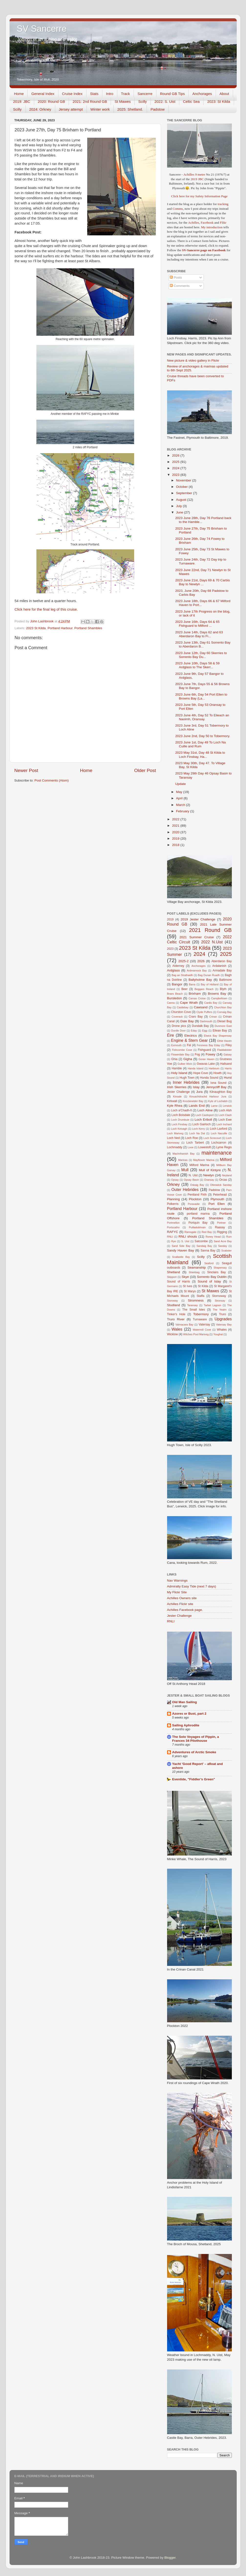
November (184, 480)
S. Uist (185, 1241)
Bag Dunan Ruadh (209, 975)
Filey (228, 1045)
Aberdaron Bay (222, 961)
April (180, 798)
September (184, 493)
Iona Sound (218, 1083)
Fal (189, 1045)
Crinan (213, 1016)
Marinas (183, 1159)
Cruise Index (72, 94)
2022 (176, 819)
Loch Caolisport (204, 1115)
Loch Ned (173, 1138)
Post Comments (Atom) (51, 780)
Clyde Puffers (204, 1012)
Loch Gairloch (201, 1124)
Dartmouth (206, 1021)
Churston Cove (181, 1012)
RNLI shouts (188, 1236)
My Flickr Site (177, 1592)
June (180, 512)
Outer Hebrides (184, 1189)
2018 (176, 845)
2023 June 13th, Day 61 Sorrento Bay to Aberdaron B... (202, 644)
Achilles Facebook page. (185, 1610)
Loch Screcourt (212, 1138)
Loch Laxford (218, 1128)
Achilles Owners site (182, 1598)
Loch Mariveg (175, 1133)
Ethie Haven (224, 1040)
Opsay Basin (191, 1179)
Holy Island (179, 1073)
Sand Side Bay (180, 1245)
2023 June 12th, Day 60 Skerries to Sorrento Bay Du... (201, 655)
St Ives (187, 1286)
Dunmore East (223, 1025)
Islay (196, 1087)
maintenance (217, 1153)
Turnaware (200, 1319)
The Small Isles (193, 1309)
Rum (229, 1236)
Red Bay (207, 1232)
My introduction (212, 227)
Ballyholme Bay (200, 979)
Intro (109, 94)
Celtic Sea (191, 101)
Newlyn (208, 1175)
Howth (217, 1073)
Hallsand (226, 1063)
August (181, 499)
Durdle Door (178, 1030)
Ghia (174, 1059)
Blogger (170, 2557)
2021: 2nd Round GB (90, 101)
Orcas (223, 1179)
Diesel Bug (224, 1021)
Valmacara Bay (184, 1324)
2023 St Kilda (36, 628)
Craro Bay (196, 1016)
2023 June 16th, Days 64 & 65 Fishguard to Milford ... (197, 623)
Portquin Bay (197, 1222)
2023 (176, 475)
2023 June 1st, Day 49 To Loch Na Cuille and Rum (200, 744)
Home (19, 94)
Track (125, 94)
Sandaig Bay (204, 1245)
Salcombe (201, 1241)
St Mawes (123, 101)
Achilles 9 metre (194, 174)
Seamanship (196, 1267)
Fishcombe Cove (182, 1049)
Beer (184, 989)
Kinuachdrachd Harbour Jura (207, 1096)
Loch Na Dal (197, 1133)
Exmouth (176, 1045)
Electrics (190, 1035)
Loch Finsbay (179, 1124)
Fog (197, 1054)
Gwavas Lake (206, 1063)
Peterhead (220, 1194)
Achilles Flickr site (180, 1604)
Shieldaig (194, 1272)
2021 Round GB (210, 930)
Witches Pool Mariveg (196, 1334)
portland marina (198, 1213)
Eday (194, 1030)
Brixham (195, 993)
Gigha (187, 1059)
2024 (176, 468)
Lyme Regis (224, 1147)
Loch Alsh (225, 1110)
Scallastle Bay (181, 1256)
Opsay (175, 1179)
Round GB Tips (172, 94)
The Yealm (219, 1309)
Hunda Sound (209, 1077)
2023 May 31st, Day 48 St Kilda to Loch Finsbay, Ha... (200, 754)
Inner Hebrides (186, 1082)
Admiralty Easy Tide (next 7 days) (191, 1586)
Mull (185, 1170)
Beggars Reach (204, 989)
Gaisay (228, 1054)
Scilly (142, 101)
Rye (173, 1241)
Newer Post (26, 770)
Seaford (209, 1263)
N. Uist (193, 1175)
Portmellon (173, 1222)
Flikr (223, 222)
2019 (176, 838)
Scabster (226, 1250)
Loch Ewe (225, 1119)
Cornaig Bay (224, 1012)
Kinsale (177, 1096)
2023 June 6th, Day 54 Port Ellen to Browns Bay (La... (201, 696)
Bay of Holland (210, 984)
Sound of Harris (178, 1281)
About (224, 94)
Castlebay (183, 1007)
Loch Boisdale (180, 1115)
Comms (177, 208)
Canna (171, 1002)
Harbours (214, 1068)
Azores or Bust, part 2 (189, 1713)
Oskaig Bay (197, 1184)
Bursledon (174, 998)
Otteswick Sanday (221, 1184)
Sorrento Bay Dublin (212, 1277)
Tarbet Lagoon (212, 1305)
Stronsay (220, 1300)
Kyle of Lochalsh (218, 1101)
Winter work (100, 109)
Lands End (196, 1105)
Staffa (200, 1296)
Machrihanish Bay (183, 1153)
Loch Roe (191, 1138)
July (179, 506)
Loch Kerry (198, 1128)
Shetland (173, 1272)
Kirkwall (172, 1101)
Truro (222, 1314)
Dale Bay (187, 1021)
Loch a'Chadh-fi (181, 1110)
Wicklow (172, 1334)
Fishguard (204, 1050)
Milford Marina (199, 1165)
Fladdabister (224, 1049)
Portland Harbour (60, 628)
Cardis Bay (210, 1002)
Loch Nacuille (219, 1133)
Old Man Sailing (184, 1702)
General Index (42, 94)
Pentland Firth (197, 1194)
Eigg (204, 1030)
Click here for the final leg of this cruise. (46, 609)
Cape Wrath (189, 1002)
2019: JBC (21, 101)
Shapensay (220, 1267)
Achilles (193, 222)
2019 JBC (197, 179)
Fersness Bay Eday (208, 1045)
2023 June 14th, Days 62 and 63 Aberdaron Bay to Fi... (199, 634)
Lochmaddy (174, 1147)
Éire (170, 1035)
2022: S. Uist (164, 101)
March (181, 805)
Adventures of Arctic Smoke (194, 1752)
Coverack (177, 1016)
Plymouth (217, 1199)
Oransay (209, 1179)
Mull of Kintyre (210, 1170)
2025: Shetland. (130, 109)
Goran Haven (206, 1059)
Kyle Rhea (174, 1105)
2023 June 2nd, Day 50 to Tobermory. (202, 736)
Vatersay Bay (224, 1324)
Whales (222, 1329)
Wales (176, 1329)
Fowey (210, 1054)
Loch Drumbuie (180, 1119)
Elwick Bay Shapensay (218, 1035)
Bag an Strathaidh (182, 975)
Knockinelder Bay (193, 1101)
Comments (180, 286)
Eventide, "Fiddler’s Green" (193, 1779)
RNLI (170, 1236)
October (182, 487)
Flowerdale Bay (180, 1054)
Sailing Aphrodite (185, 1725)
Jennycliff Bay (216, 1087)
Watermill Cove (202, 1329)
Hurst (228, 1077)
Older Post (145, 770)
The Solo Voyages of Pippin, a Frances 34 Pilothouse (195, 1738)
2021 (176, 825)
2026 (176, 455)
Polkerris (173, 1204)
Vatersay (204, 1324)
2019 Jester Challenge (198, 919)
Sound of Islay (209, 1281)
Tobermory (201, 1314)
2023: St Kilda (218, 101)
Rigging (222, 1232)
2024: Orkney (40, 109)
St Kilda (203, 1286)
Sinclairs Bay (216, 1272)
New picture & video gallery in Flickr (193, 360)
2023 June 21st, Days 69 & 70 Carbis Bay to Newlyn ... (202, 582)
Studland (173, 1305)
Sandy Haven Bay (180, 1250)
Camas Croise (197, 998)
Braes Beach (175, 993)
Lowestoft (204, 1147)
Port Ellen (216, 1204)
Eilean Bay (220, 1030)
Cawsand (200, 1007)
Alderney (178, 966)
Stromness (196, 1300)
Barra (192, 984)
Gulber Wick (185, 1063)
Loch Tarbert (195, 1142)
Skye (185, 1277)
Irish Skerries (177, 1087)
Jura (199, 1092)
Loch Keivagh (179, 1128)
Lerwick (227, 1105)
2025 (176, 462)
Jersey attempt (71, 109)
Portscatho (173, 1227)
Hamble (177, 1068)
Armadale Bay (222, 970)
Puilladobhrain (197, 1227)
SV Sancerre (42, 29)
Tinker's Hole (176, 1314)
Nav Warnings (177, 1580)
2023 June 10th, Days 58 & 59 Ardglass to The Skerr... (197, 665)
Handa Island (195, 1068)
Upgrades (223, 1319)
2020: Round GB (51, 101)
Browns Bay (217, 993)
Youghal (218, 1334)
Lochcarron (218, 1142)
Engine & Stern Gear (189, 1040)
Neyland (227, 1175)
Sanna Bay (208, 1250)
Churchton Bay (223, 1007)
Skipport (172, 1276)
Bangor (177, 984)
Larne (214, 1105)
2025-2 (183, 961)
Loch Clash (225, 1115)
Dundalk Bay (200, 1026)
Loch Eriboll (203, 1119)
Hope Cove (200, 1073)
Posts (176, 277)
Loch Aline (205, 1110)
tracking (223, 204)
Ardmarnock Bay (197, 970)
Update (180, 784)
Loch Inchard (224, 1124)
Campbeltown (219, 998)
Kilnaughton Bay (221, 1092)
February (183, 811)
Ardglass (173, 970)
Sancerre (145, 94)
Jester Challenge (178, 1092)
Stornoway (219, 1296)
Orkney (173, 1184)
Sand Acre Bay (223, 1241)
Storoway (172, 1300)
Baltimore (225, 979)
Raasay (220, 1227)
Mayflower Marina (203, 1159)
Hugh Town (187, 1077)
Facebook (207, 222)
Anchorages (202, 94)
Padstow (157, 109)
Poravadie (194, 1203)
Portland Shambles (88, 628)
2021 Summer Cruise (197, 937)
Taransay (192, 1305)
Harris (228, 1068)
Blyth (223, 989)
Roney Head (213, 1236)
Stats (94, 94)
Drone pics (179, 1026)
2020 (176, 832)
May (179, 792)
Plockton (195, 1199)
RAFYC (172, 1232)
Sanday (222, 1245)
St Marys (190, 1291)
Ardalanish (219, 966)
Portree (221, 1222)
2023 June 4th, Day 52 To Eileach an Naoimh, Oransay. (202, 717)
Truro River (176, 1319)
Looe (190, 1147)
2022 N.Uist (212, 942)
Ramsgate (190, 1232)
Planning (173, 1199)
